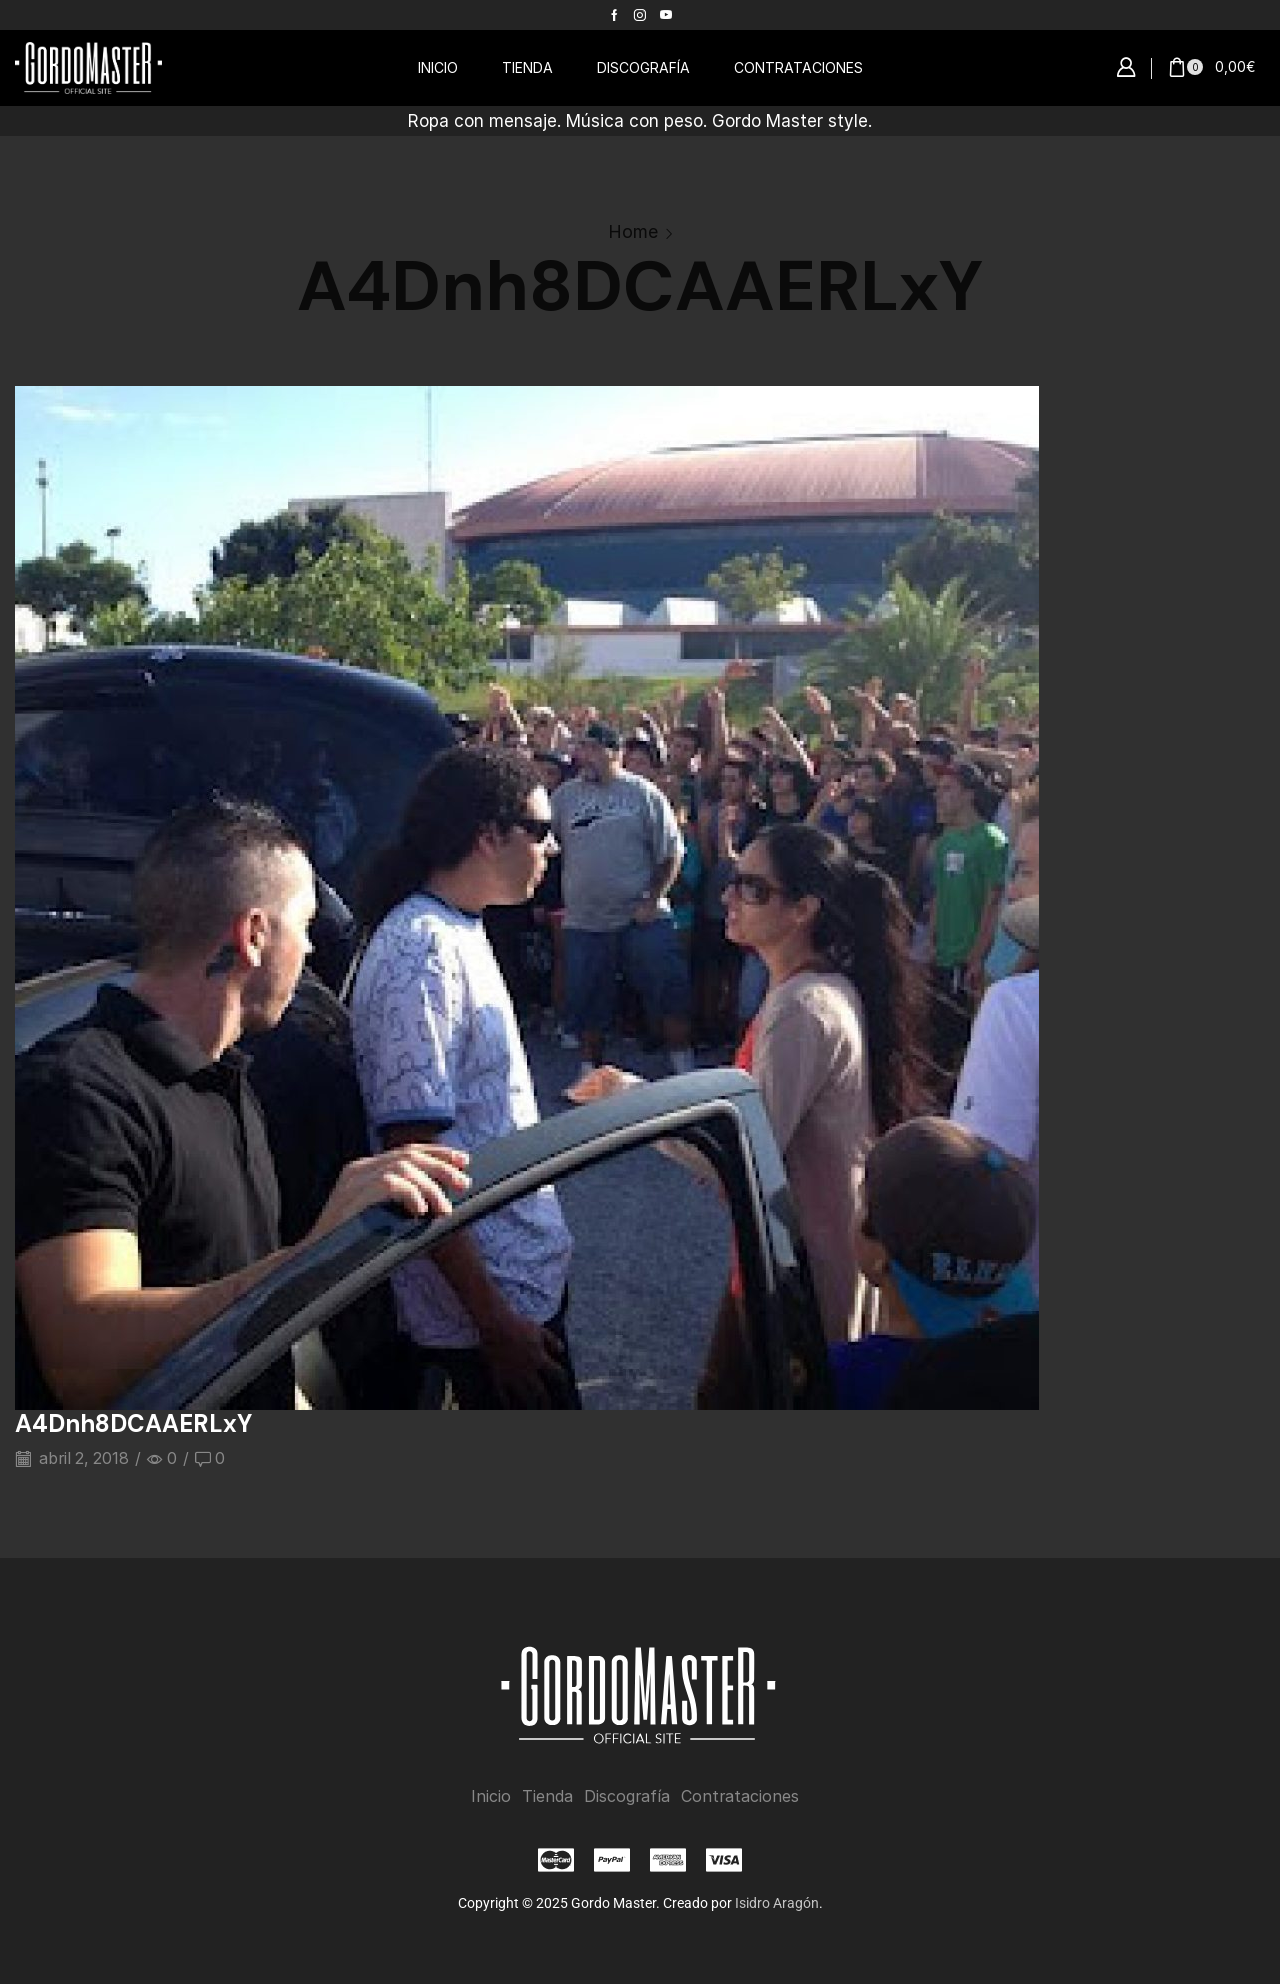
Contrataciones (740, 1796)
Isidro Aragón (777, 1903)
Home (633, 231)
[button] (1126, 68)
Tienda (547, 1796)
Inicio (491, 1796)
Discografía (627, 1796)
